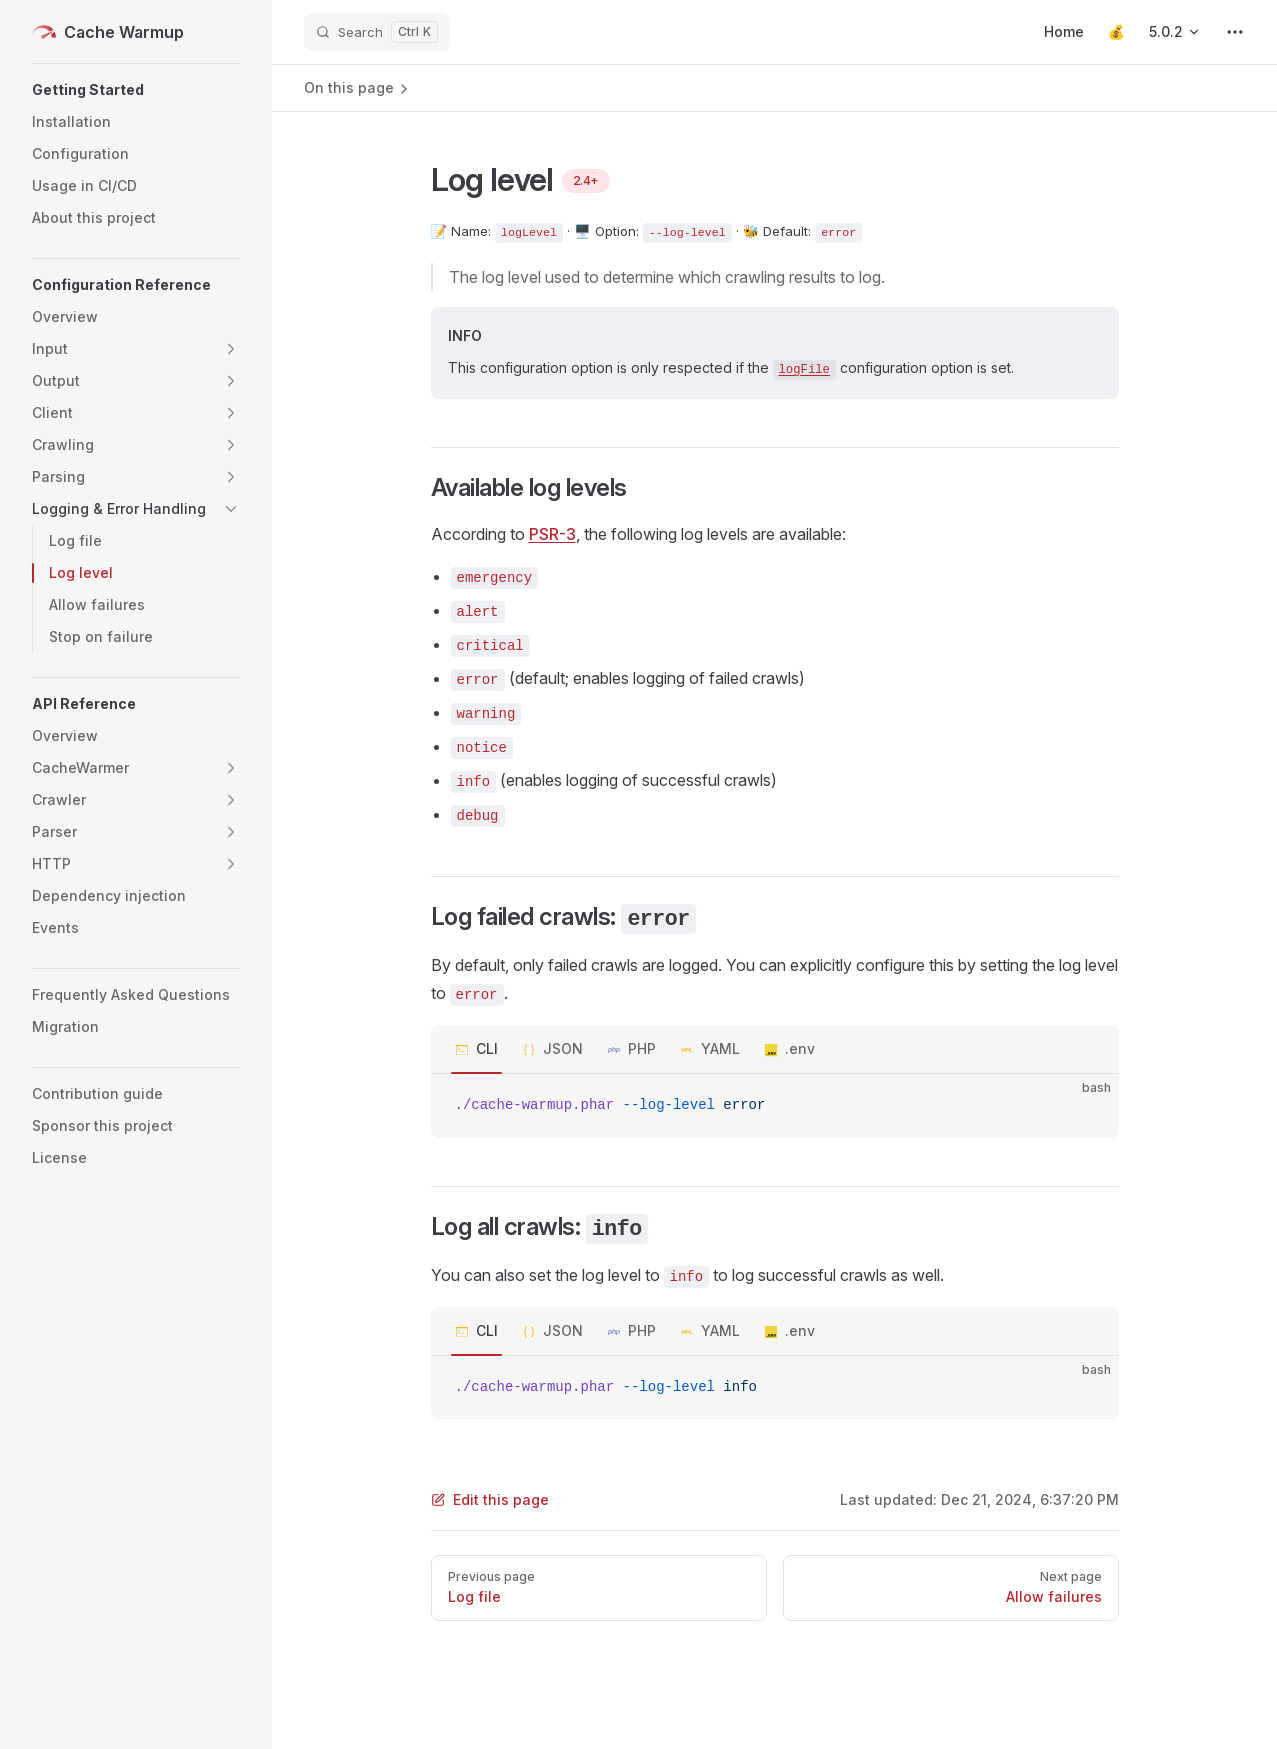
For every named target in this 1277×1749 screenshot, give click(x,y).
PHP (642, 1048)
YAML (720, 1048)
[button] (136, 90)
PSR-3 (552, 534)
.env (800, 1048)
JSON (563, 1048)
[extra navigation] (1235, 32)
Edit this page (490, 1499)
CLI (487, 1048)
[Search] (377, 32)
